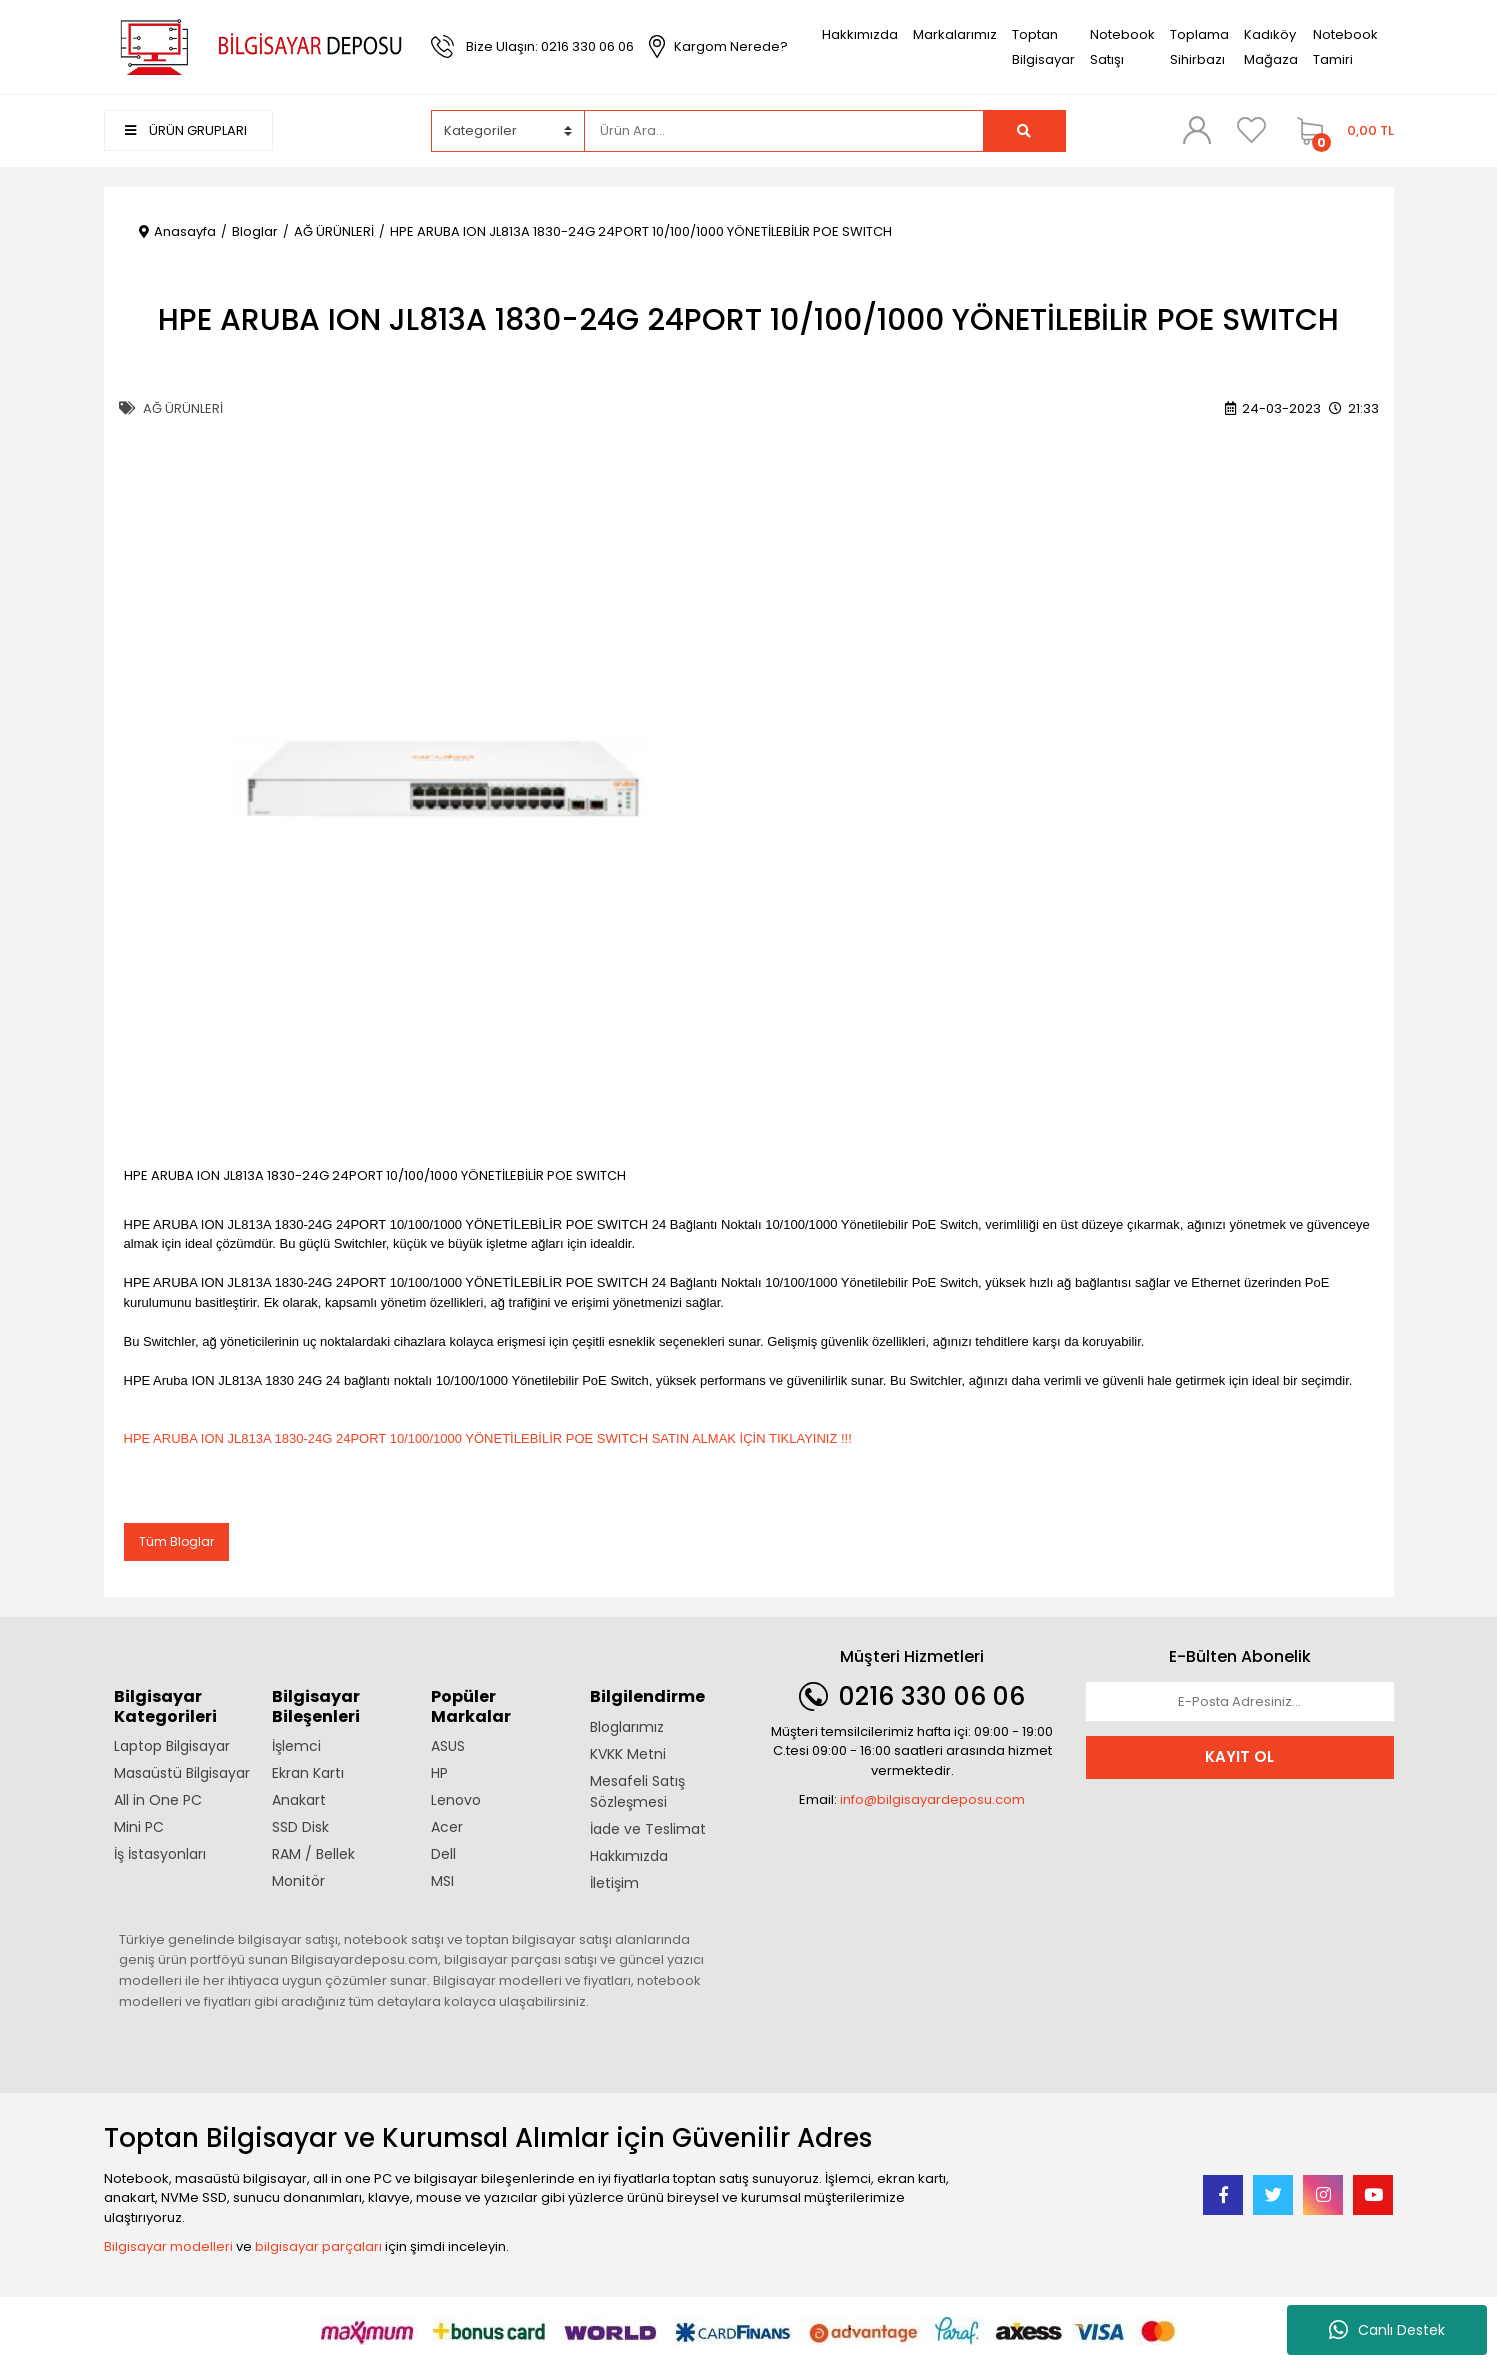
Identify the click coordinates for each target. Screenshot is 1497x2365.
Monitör (298, 1881)
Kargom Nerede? (731, 46)
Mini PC (139, 1827)
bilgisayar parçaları (318, 2246)
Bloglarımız (627, 1727)
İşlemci (296, 1746)
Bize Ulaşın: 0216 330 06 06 (550, 46)
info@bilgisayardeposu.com (932, 1799)
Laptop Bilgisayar (172, 1746)
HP (439, 1773)
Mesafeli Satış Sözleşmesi (637, 1791)
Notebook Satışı (1122, 47)
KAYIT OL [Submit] (1239, 1756)
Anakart (299, 1800)
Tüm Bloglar (176, 1541)
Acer (447, 1827)
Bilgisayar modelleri (168, 2246)
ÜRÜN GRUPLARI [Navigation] (186, 130)
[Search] (784, 131)
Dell (443, 1854)
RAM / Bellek (313, 1854)
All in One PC (158, 1800)
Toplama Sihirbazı (1199, 47)
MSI (442, 1881)
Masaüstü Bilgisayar (182, 1773)
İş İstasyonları (160, 1854)
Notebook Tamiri (1345, 47)
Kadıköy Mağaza (1271, 47)
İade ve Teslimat (648, 1829)
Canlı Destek (1387, 2330)
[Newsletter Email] (1240, 1702)
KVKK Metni (628, 1754)
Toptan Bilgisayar (1043, 47)
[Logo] (258, 45)
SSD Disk (300, 1827)
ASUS (448, 1746)
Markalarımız (955, 34)
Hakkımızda (860, 34)
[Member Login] (1197, 130)
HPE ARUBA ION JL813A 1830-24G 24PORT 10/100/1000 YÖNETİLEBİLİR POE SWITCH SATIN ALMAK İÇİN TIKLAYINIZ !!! (488, 1438)
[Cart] (1340, 131)
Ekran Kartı (308, 1773)
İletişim (614, 1883)
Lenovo (456, 1800)
